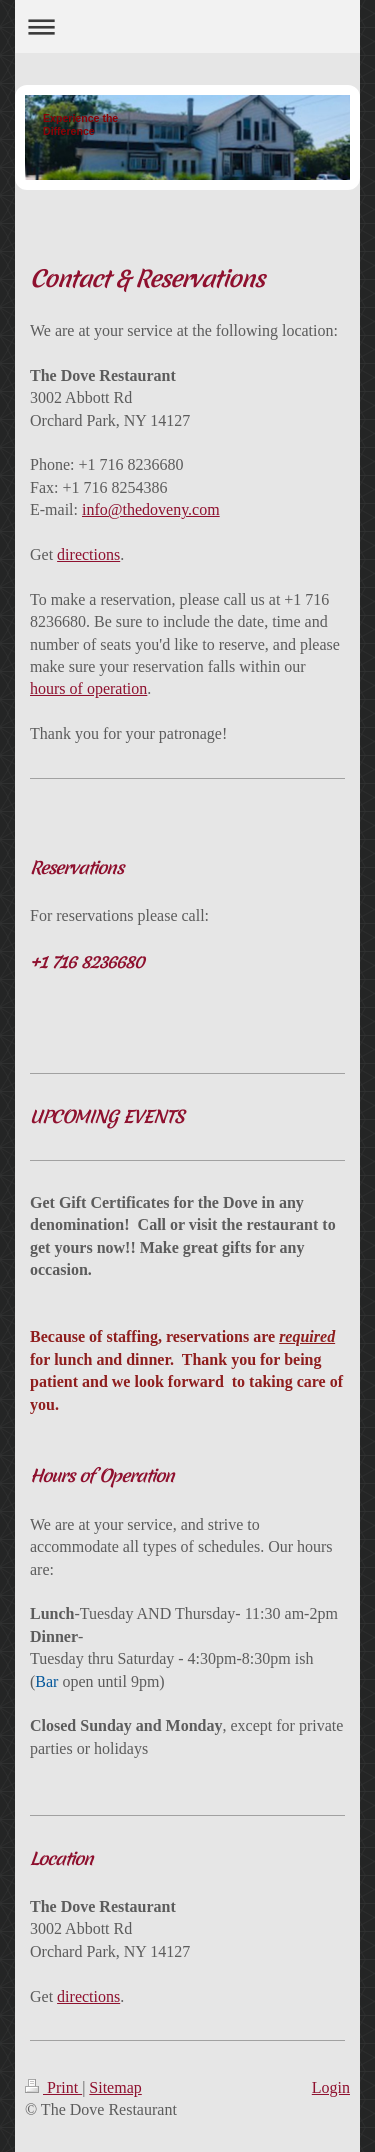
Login (331, 2087)
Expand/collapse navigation (187, 26)
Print (53, 2087)
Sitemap (115, 2087)
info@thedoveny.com (151, 509)
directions (88, 554)
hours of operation (88, 688)
